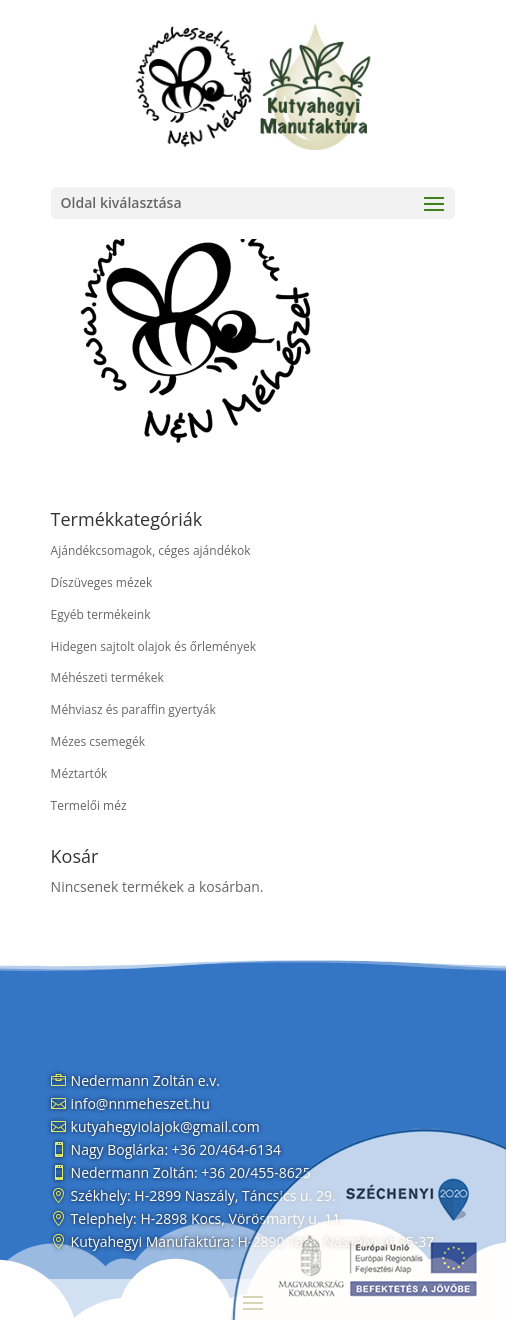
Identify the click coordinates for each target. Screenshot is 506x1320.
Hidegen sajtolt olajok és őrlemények (153, 646)
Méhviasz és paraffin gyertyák (133, 709)
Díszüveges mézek (102, 582)
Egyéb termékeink (101, 614)
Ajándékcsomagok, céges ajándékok (151, 550)
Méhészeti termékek (107, 677)
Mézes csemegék (98, 741)
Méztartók (79, 773)
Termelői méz (89, 805)
